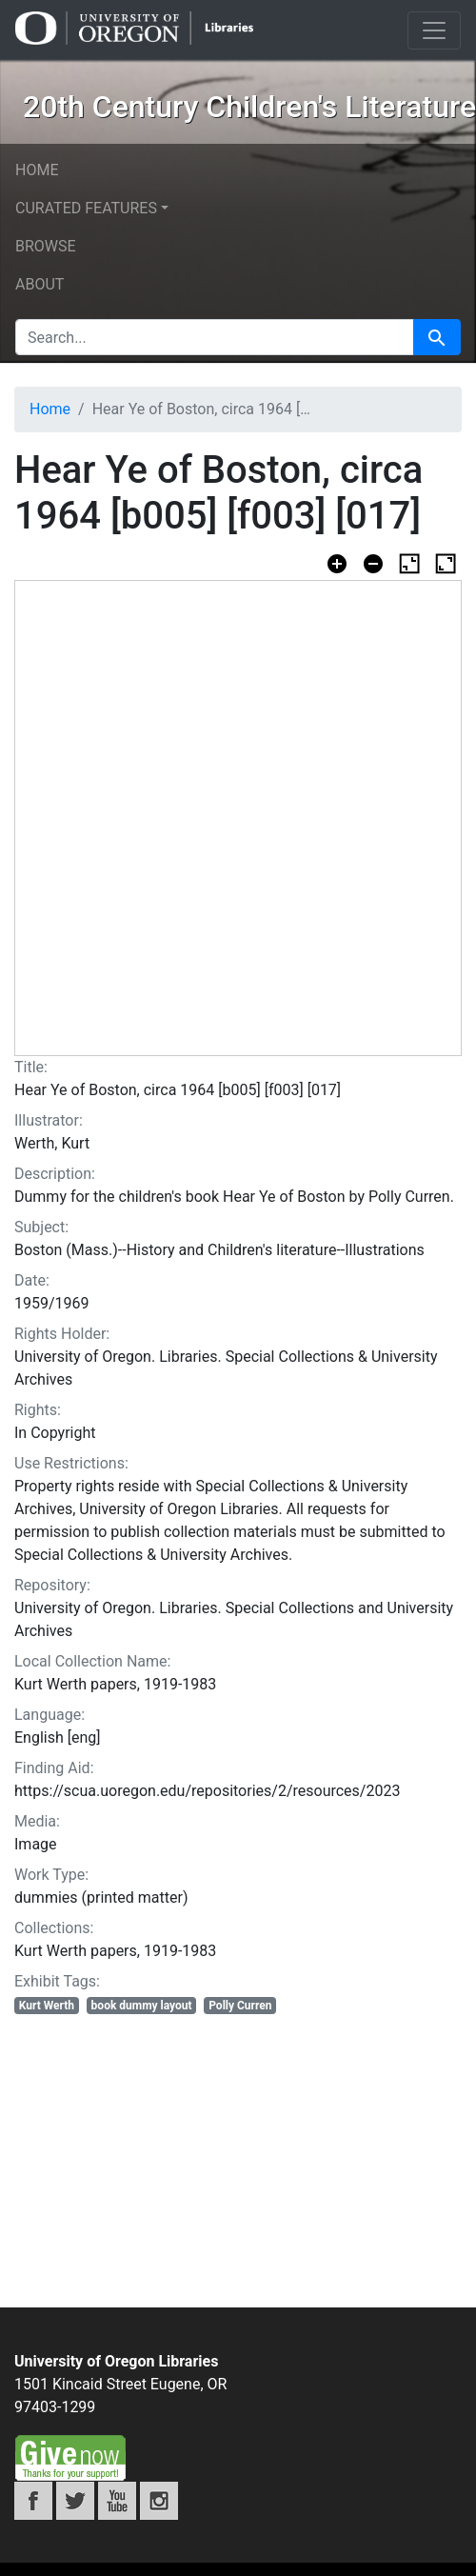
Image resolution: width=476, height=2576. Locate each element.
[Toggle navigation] (434, 30)
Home (36, 170)
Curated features (86, 208)
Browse (45, 246)
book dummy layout (141, 2005)
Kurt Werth (46, 2005)
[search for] (214, 337)
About (39, 284)
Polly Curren (239, 2005)
